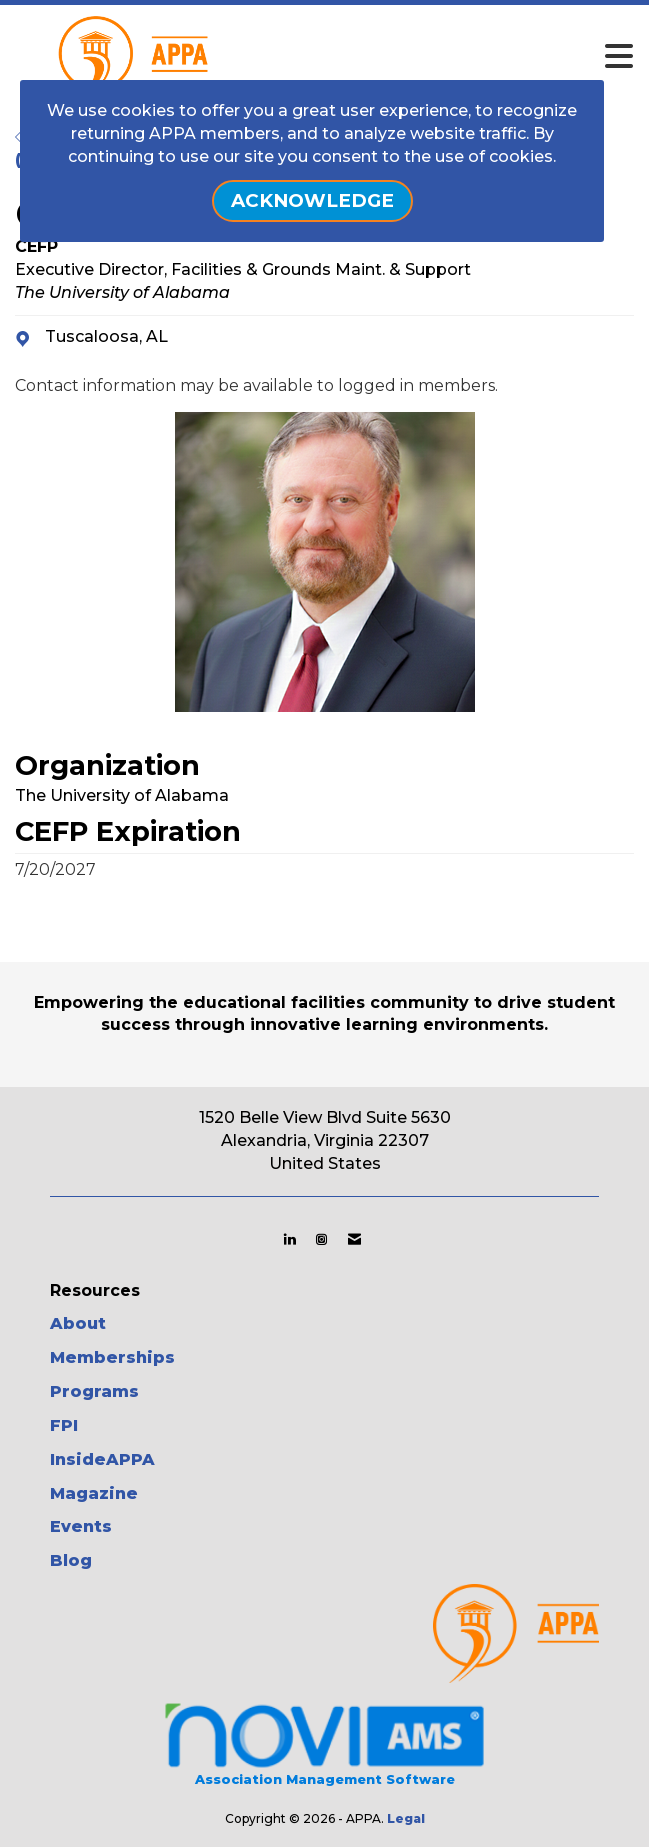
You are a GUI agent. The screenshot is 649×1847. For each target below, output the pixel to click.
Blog (71, 1560)
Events (81, 1526)
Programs (94, 1391)
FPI (64, 1425)
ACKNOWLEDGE (312, 200)
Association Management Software (324, 1742)
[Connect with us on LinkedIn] (289, 1239)
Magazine (94, 1493)
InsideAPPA (102, 1459)
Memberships (112, 1357)
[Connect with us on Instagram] (321, 1239)
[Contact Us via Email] (354, 1239)
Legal (406, 1818)
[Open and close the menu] (376, 57)
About (78, 1323)
